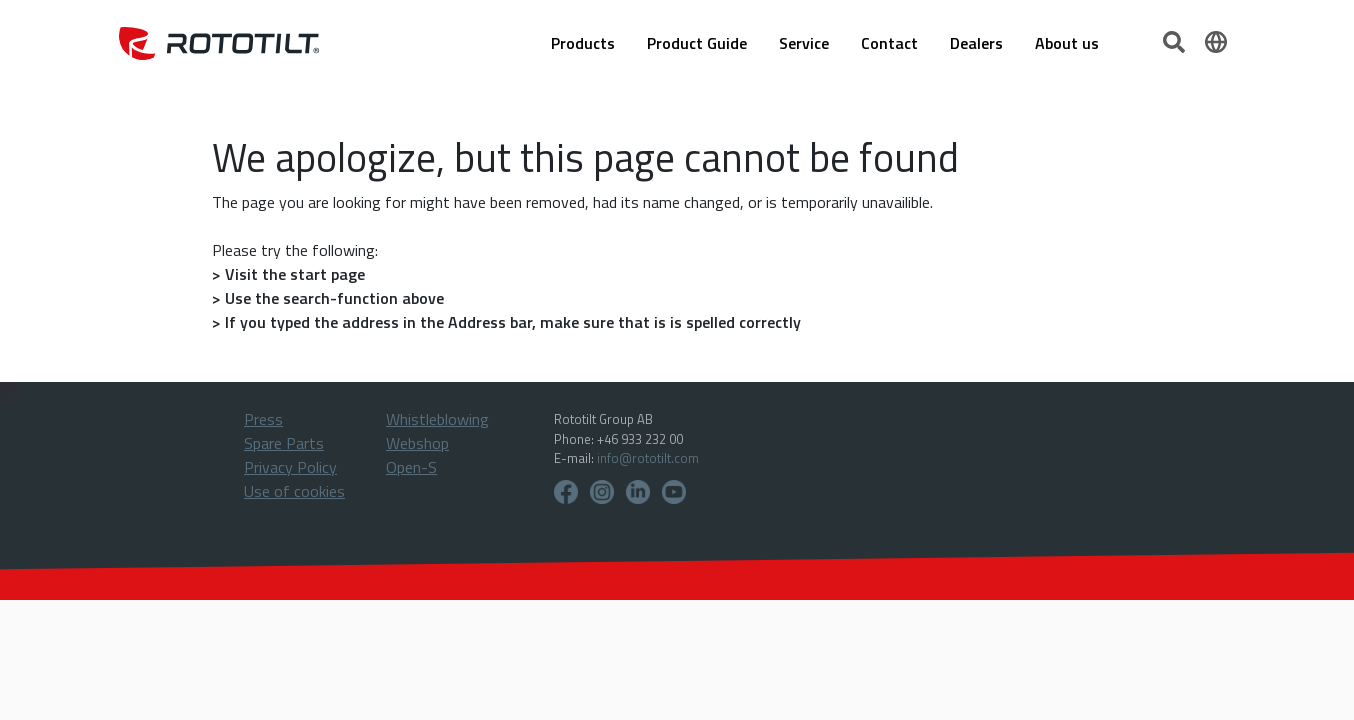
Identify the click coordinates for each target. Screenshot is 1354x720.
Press (263, 419)
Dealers (976, 43)
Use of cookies (294, 491)
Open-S (411, 467)
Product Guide (697, 43)
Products (583, 43)
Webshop (417, 443)
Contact (889, 43)
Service (804, 43)
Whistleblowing (437, 419)
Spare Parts (284, 443)
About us (1067, 43)
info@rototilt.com (648, 458)
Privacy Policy (290, 467)
